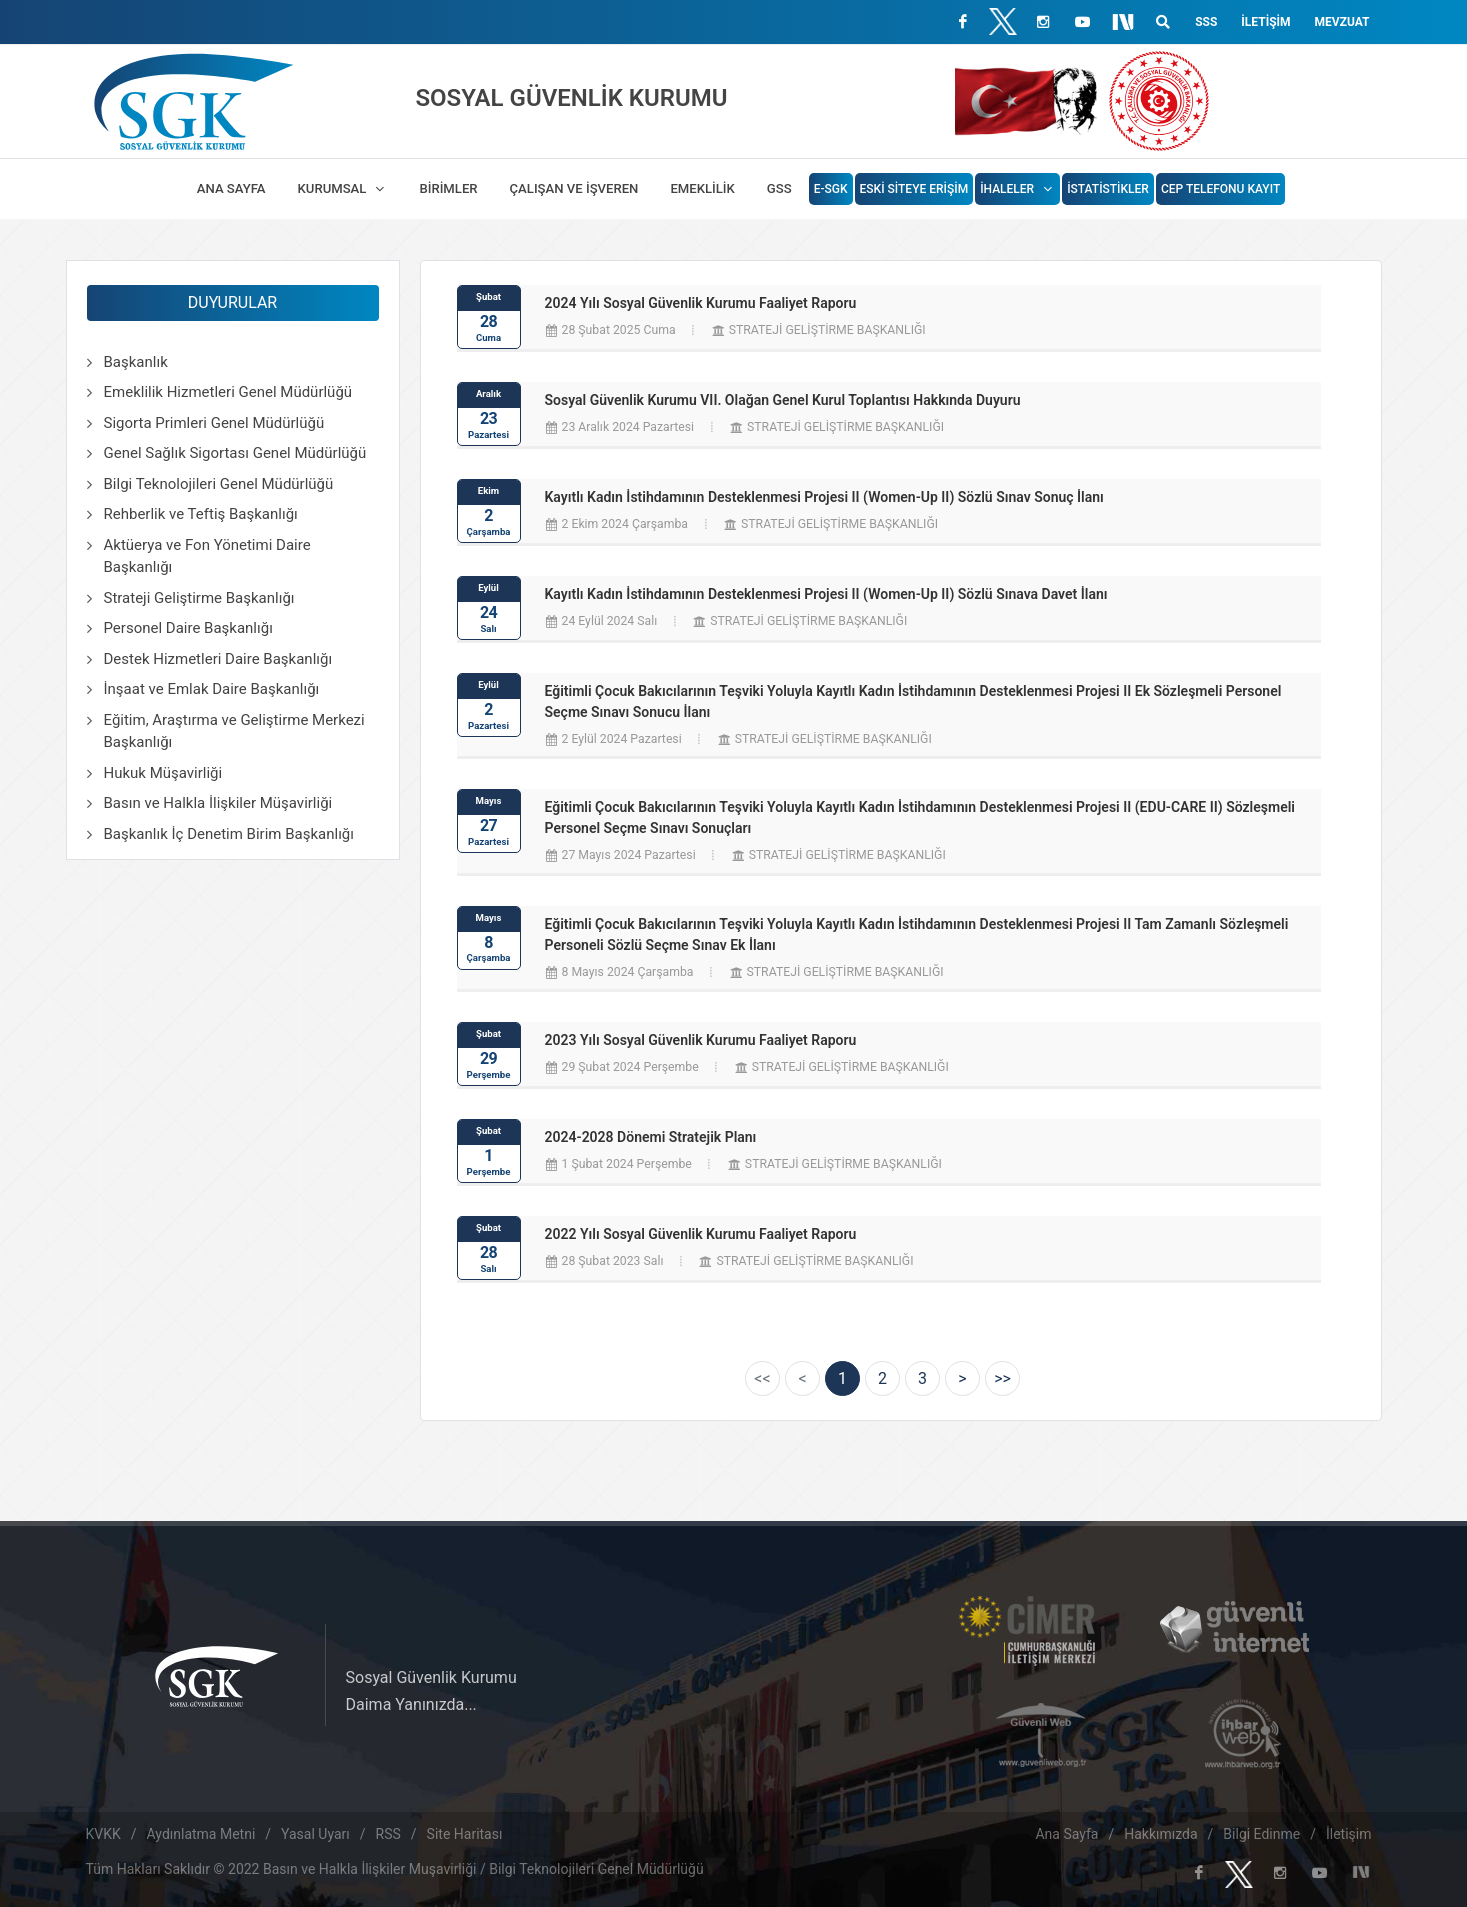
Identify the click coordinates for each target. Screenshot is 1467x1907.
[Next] (962, 1378)
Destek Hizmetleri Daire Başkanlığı (218, 659)
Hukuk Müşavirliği (163, 773)
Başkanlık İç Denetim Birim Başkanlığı (229, 834)
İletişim (1265, 22)
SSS (1206, 22)
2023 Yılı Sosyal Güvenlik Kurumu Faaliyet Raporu (701, 1040)
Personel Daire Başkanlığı (188, 628)
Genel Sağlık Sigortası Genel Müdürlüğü (235, 453)
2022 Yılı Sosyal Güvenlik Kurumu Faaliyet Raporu (701, 1234)
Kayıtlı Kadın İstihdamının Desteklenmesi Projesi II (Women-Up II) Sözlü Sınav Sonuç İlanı (824, 497)
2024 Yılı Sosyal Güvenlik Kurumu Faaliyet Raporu (701, 303)
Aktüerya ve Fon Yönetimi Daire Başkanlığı (207, 556)
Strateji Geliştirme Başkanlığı (199, 598)
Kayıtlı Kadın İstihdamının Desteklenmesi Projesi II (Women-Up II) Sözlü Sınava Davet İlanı (826, 594)
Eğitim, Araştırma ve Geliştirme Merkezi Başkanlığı (234, 731)
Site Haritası (465, 1834)
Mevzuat (1342, 22)
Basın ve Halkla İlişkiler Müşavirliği (218, 803)
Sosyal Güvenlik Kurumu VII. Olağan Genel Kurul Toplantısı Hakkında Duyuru (783, 400)
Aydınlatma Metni (201, 1834)
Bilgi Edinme (1261, 1834)
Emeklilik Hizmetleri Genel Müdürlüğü (228, 392)
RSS (388, 1834)
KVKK (103, 1834)
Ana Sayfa (1066, 1834)
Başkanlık (136, 362)
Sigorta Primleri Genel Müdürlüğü (214, 423)
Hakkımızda (1160, 1834)
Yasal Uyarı (315, 1834)
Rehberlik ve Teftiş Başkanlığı (201, 514)
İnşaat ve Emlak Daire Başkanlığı (212, 689)
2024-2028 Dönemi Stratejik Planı (651, 1137)
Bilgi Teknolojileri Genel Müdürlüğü (219, 484)
